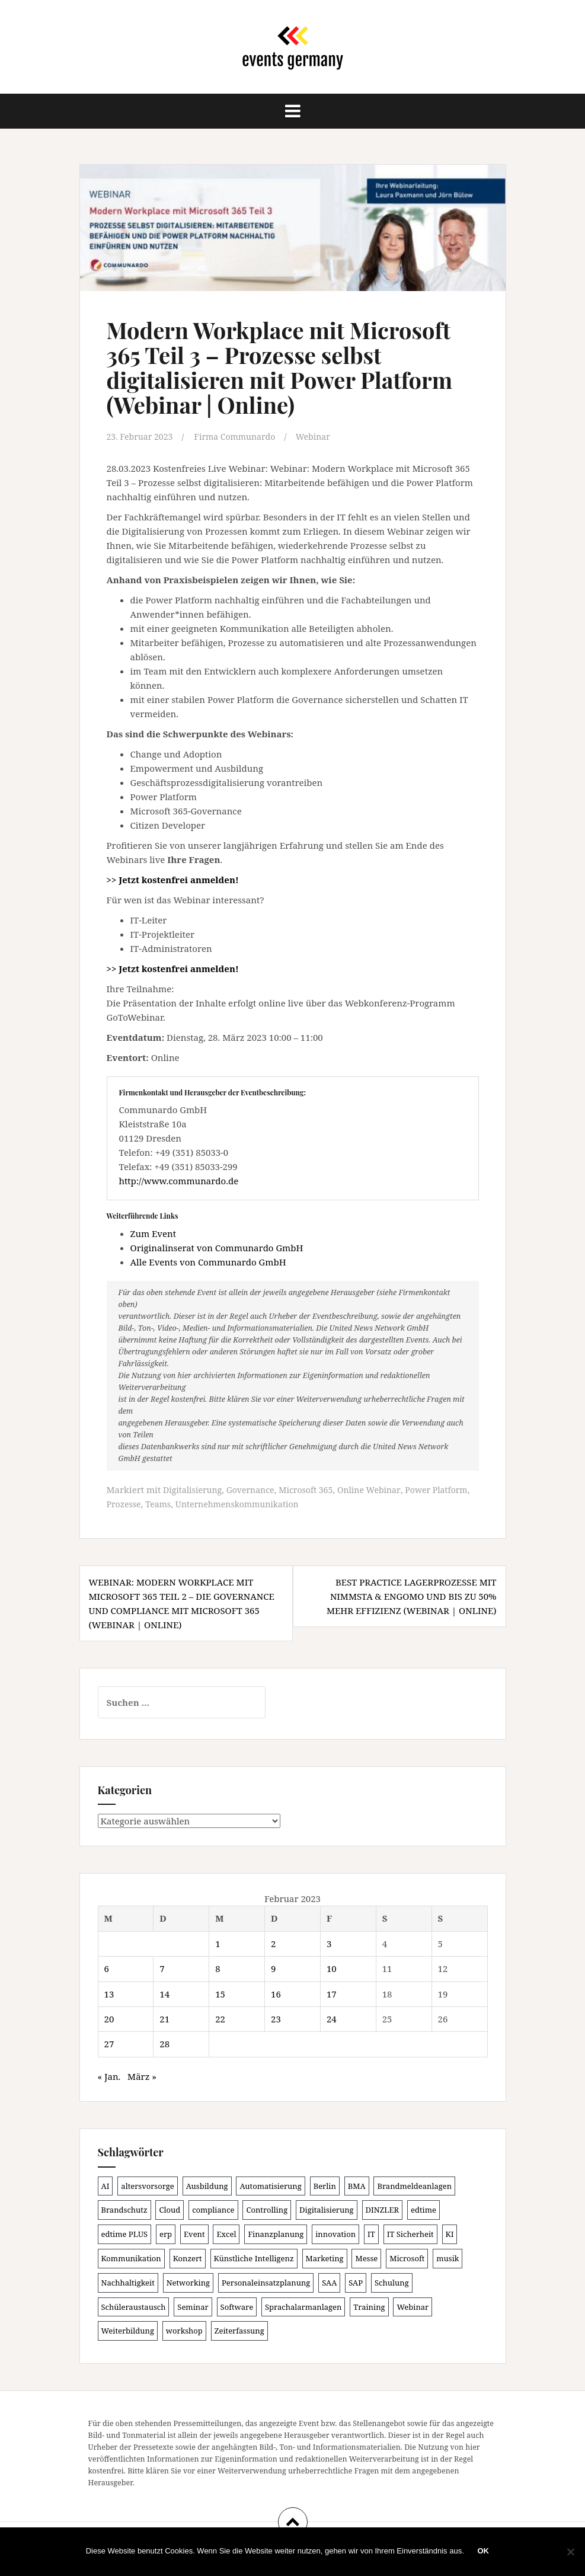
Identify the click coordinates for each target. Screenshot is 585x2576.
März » (141, 2075)
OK (485, 2552)
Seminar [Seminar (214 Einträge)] (192, 2305)
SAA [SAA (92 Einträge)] (329, 2281)
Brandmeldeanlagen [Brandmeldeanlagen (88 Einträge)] (414, 2184)
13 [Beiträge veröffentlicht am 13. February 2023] (109, 1993)
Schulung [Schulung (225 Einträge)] (392, 2281)
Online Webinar (381, 1489)
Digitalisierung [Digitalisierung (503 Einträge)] (326, 2209)
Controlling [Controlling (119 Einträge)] (266, 2209)
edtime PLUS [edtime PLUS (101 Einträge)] (124, 2233)
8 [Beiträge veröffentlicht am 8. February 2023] (217, 1968)
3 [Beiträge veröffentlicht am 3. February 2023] (329, 1942)
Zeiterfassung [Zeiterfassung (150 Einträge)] (239, 2330)
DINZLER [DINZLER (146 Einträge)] (382, 2209)
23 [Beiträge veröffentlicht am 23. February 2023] (276, 2018)
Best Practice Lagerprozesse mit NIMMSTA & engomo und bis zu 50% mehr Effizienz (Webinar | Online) (412, 1595)
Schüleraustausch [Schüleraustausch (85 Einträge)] (133, 2305)
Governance (255, 1489)
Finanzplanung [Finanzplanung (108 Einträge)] (275, 2233)
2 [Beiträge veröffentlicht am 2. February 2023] (273, 1942)
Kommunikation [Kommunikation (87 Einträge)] (131, 2257)
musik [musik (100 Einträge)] (447, 2257)
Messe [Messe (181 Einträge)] (366, 2257)
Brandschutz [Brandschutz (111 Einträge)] (124, 2209)
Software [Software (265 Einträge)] (237, 2305)
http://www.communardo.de (179, 1181)
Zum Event (153, 1233)
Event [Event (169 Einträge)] (194, 2233)
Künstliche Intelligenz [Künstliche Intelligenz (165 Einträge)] (254, 2257)
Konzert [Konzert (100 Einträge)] (187, 2257)
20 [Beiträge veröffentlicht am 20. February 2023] (109, 2018)
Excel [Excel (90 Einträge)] (226, 2233)
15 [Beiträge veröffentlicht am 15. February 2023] (220, 1993)
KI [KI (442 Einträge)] (450, 2233)
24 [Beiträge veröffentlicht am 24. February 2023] (332, 2018)
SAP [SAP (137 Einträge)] (356, 2281)
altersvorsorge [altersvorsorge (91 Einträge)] (147, 2184)
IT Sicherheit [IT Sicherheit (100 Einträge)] (410, 2233)
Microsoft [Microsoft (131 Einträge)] (406, 2257)
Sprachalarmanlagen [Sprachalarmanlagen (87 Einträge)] (303, 2305)
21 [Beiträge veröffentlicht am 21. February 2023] (164, 2018)
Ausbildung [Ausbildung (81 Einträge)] (207, 2184)
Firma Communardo (242, 436)
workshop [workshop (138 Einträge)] (184, 2330)
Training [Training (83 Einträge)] (369, 2305)
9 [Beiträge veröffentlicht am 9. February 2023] (273, 1968)
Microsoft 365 (314, 1489)
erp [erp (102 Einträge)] (165, 2233)
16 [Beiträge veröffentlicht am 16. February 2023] (276, 1993)
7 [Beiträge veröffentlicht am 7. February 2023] (161, 1968)
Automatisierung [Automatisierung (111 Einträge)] (270, 2184)
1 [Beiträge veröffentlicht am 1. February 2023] (217, 1942)
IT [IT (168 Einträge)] (371, 2233)
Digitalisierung (194, 1489)
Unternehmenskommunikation (287, 1503)
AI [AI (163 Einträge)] (105, 2184)
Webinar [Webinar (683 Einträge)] (413, 2305)
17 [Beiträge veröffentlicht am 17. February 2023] (332, 1993)
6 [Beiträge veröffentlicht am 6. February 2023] (106, 1968)
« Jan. (109, 2075)
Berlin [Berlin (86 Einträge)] (325, 2184)
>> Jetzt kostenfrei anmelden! (173, 880)
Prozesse (166, 1503)
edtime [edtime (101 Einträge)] (423, 2209)
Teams (203, 1503)
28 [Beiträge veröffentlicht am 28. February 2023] (164, 2043)
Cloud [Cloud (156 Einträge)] (169, 2209)
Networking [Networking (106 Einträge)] (188, 2281)
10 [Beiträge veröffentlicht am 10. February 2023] (332, 1968)
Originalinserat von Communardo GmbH (216, 1247)
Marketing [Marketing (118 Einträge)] (325, 2257)
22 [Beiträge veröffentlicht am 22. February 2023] (220, 2018)
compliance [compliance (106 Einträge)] (213, 2209)
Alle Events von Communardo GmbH (208, 1261)
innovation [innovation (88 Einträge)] (335, 2233)
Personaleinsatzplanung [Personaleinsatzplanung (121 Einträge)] (266, 2281)
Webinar (324, 436)
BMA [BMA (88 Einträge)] (357, 2184)
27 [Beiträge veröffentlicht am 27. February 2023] (109, 2043)
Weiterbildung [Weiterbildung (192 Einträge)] (127, 2330)
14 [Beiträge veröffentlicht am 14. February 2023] (164, 1993)
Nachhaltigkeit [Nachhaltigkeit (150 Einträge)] (128, 2281)
